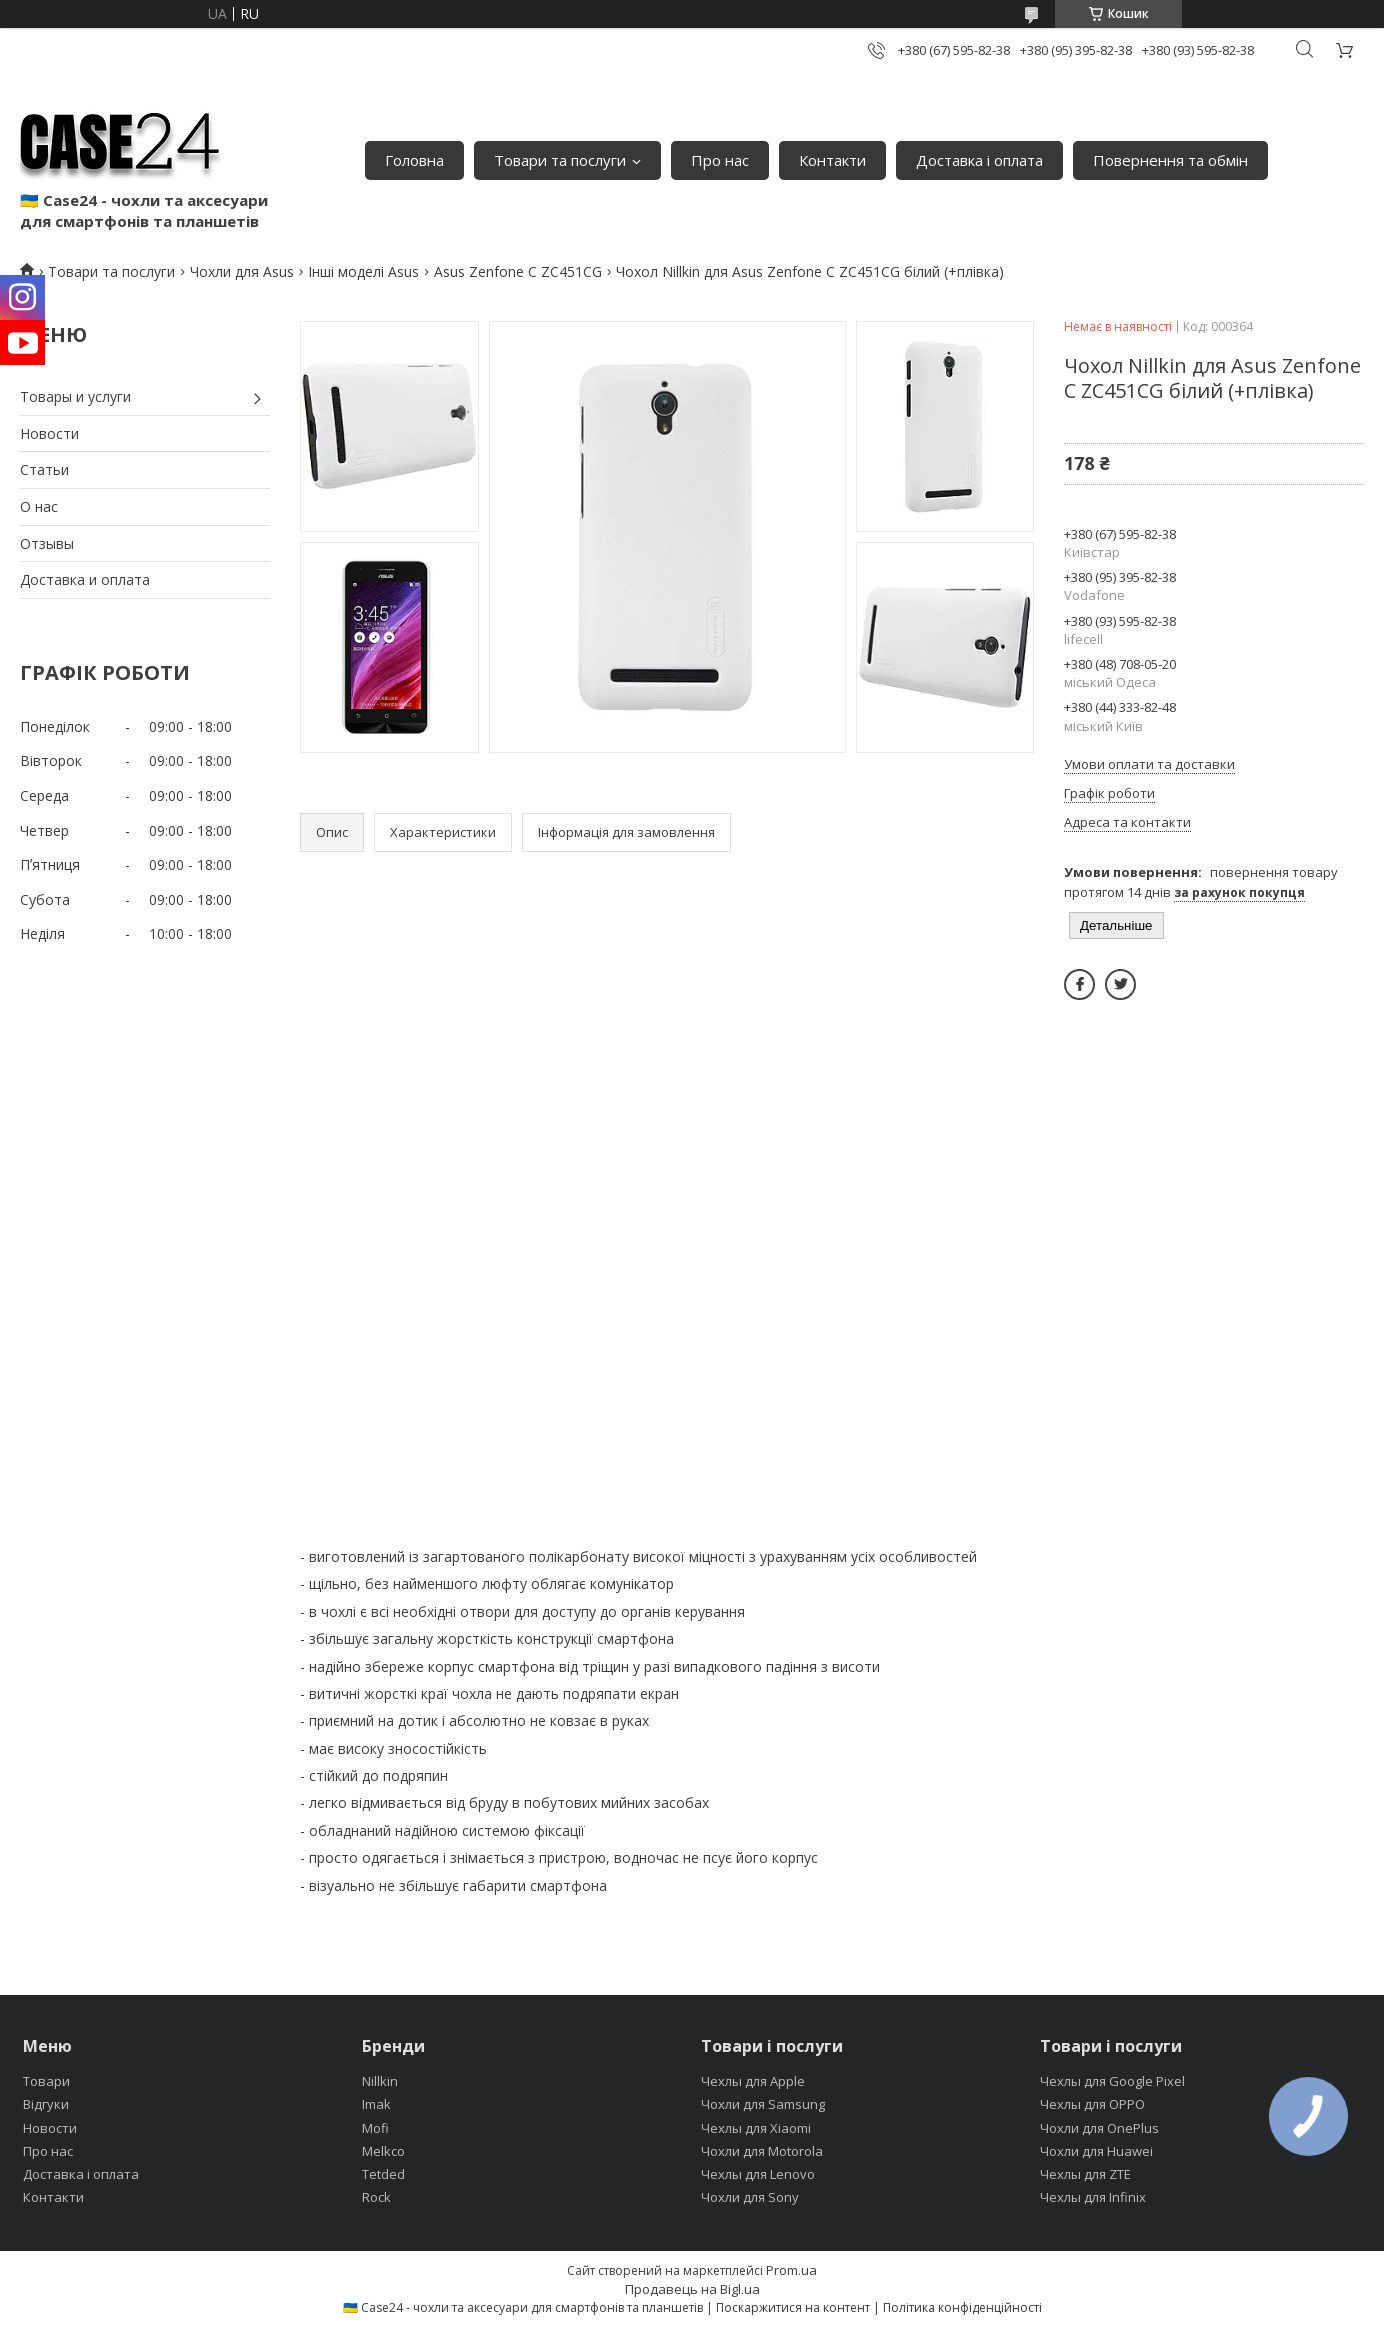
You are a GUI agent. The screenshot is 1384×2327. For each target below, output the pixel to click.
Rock (376, 2197)
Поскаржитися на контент (793, 2307)
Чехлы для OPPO (1092, 2104)
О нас (39, 506)
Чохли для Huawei (1096, 2151)
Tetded (383, 2174)
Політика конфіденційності (962, 2307)
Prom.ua (791, 2270)
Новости (49, 433)
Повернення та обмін (1170, 160)
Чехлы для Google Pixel (1112, 2081)
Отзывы (47, 543)
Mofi (375, 2128)
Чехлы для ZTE (1085, 2174)
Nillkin (380, 2081)
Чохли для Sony (750, 2197)
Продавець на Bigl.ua (692, 2289)
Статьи (44, 469)
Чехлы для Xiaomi (756, 2128)
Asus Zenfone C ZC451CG (518, 271)
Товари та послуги (560, 160)
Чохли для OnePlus (1099, 2128)
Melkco (383, 2151)
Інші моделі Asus (363, 271)
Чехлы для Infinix (1093, 2197)
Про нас (720, 160)
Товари (46, 2081)
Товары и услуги (75, 396)
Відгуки (46, 2104)
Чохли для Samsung (763, 2104)
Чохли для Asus (242, 271)
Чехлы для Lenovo (758, 2174)
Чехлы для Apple (753, 2081)
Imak (376, 2104)
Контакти (832, 160)
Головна (414, 160)
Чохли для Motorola (762, 2151)
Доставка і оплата (979, 160)
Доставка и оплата (85, 579)
